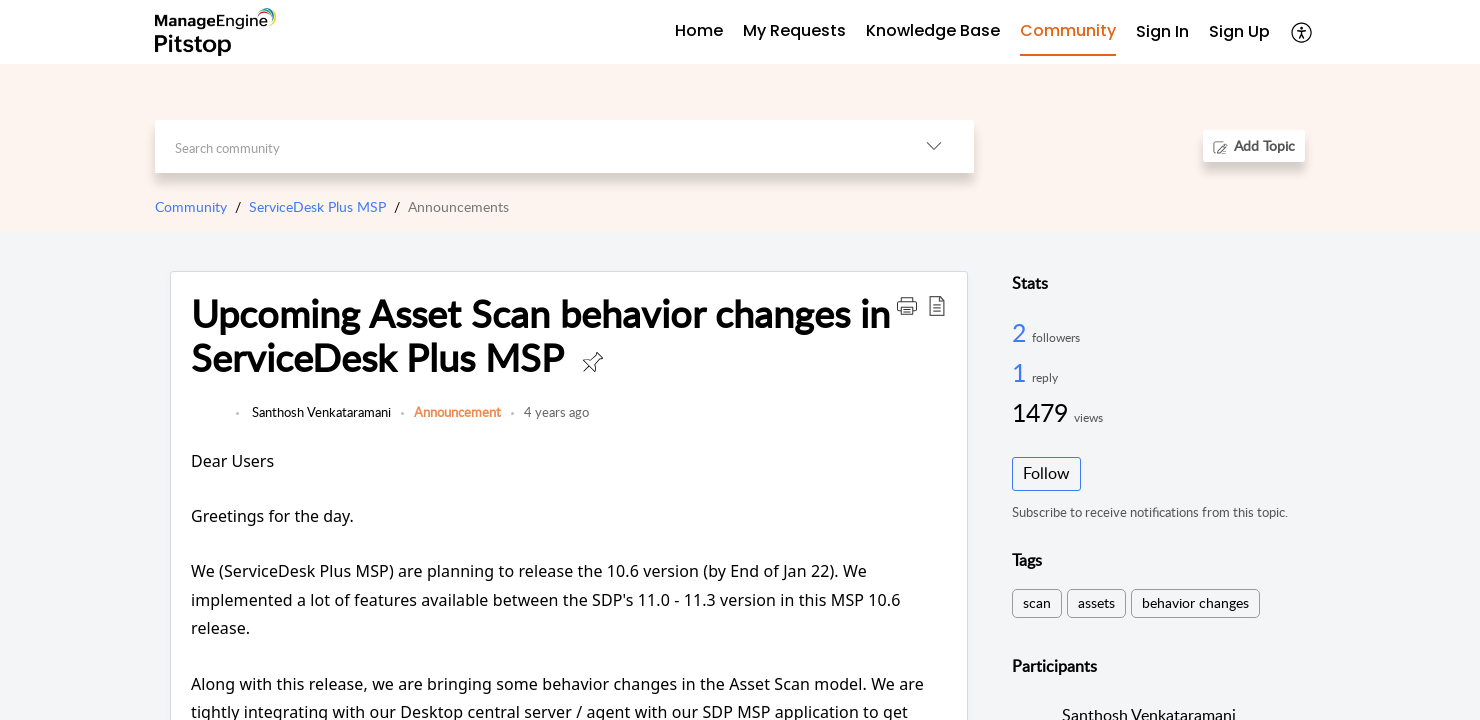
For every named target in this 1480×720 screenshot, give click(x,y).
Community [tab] (1068, 30)
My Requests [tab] (794, 30)
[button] (1302, 32)
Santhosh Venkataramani (320, 412)
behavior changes (1195, 602)
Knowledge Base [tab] (933, 30)
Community (191, 206)
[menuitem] (1162, 32)
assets (1096, 602)
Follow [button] (1046, 473)
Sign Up (1239, 31)
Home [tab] (699, 30)
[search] (524, 146)
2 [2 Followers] (1022, 332)
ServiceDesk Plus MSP (317, 206)
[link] (208, 422)
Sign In (1162, 31)
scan (1037, 602)
